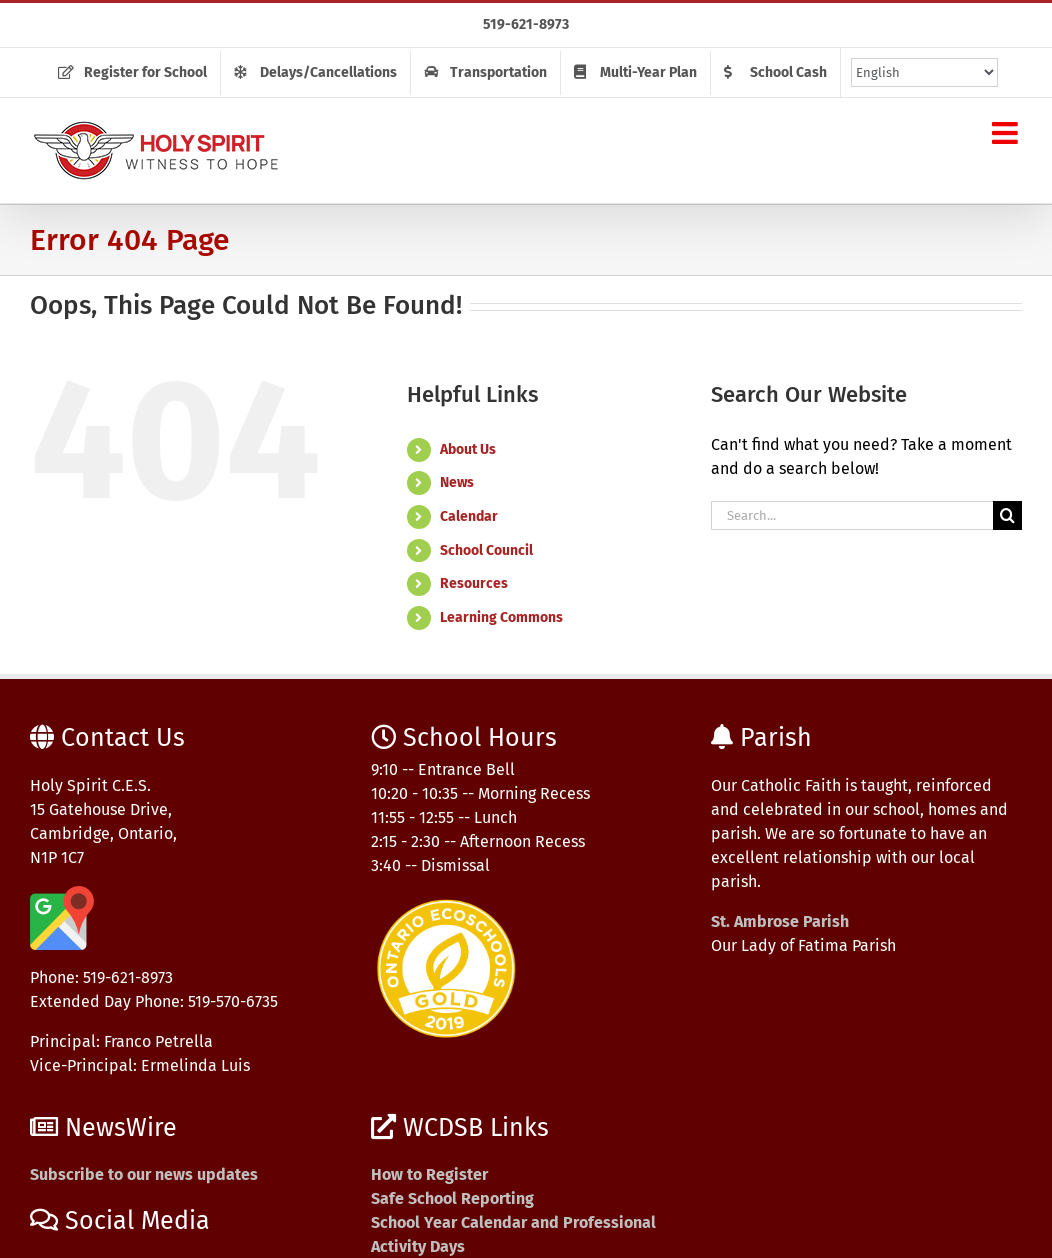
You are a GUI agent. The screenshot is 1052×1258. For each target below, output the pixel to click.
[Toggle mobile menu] (1007, 133)
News (457, 482)
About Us (468, 449)
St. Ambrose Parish (780, 921)
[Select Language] (924, 72)
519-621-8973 (526, 24)
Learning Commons (501, 617)
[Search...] (852, 515)
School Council (486, 550)
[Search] (1007, 515)
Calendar (469, 516)
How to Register (429, 1174)
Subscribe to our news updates (144, 1174)
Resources (474, 583)
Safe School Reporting (452, 1198)
